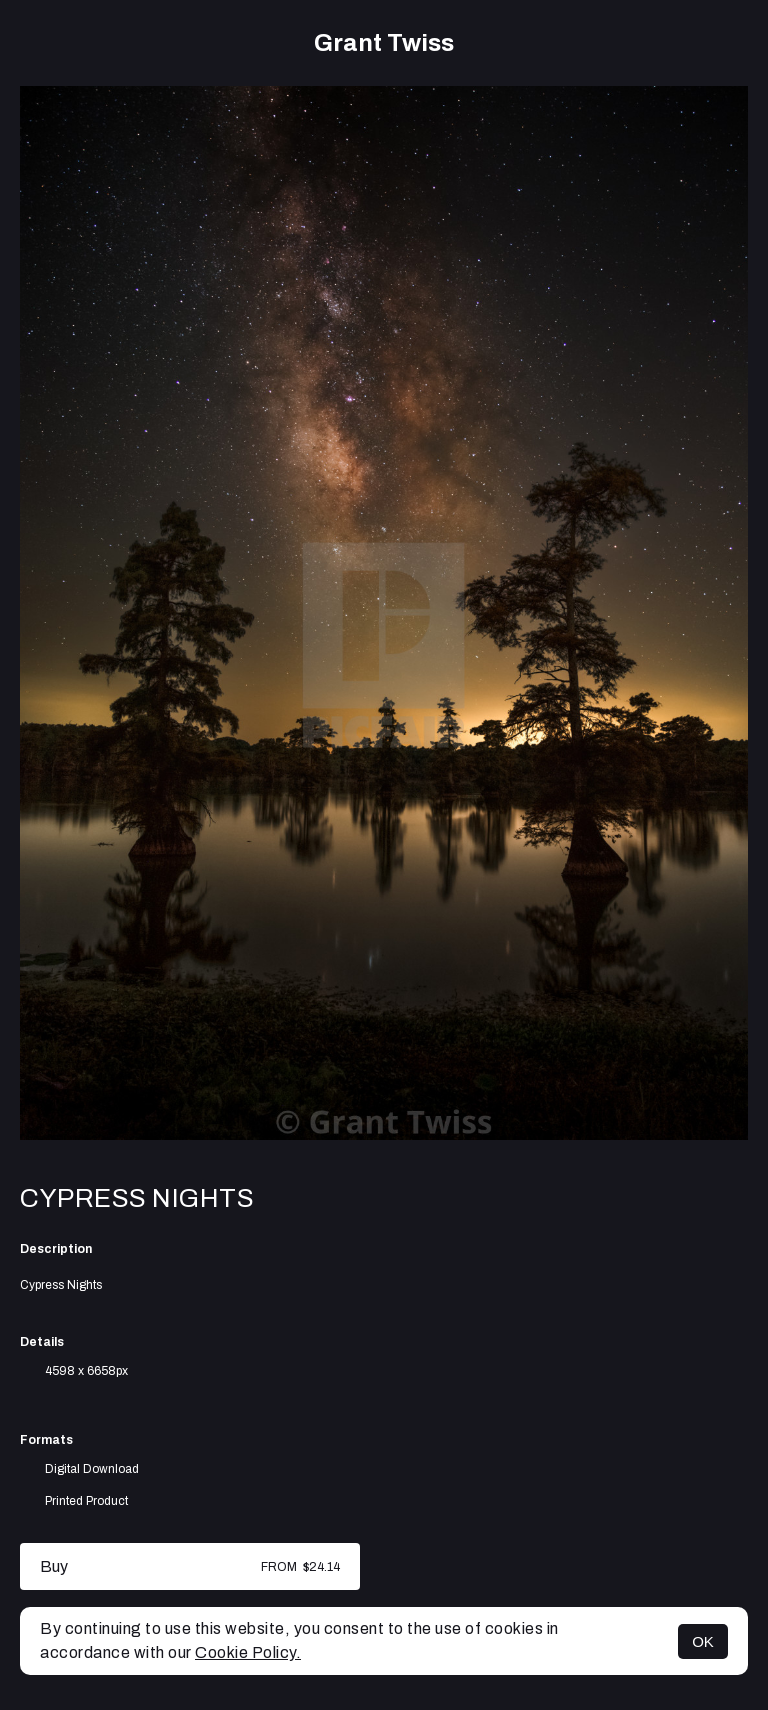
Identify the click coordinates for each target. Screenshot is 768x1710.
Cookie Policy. (248, 1652)
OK (703, 1641)
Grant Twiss (384, 43)
